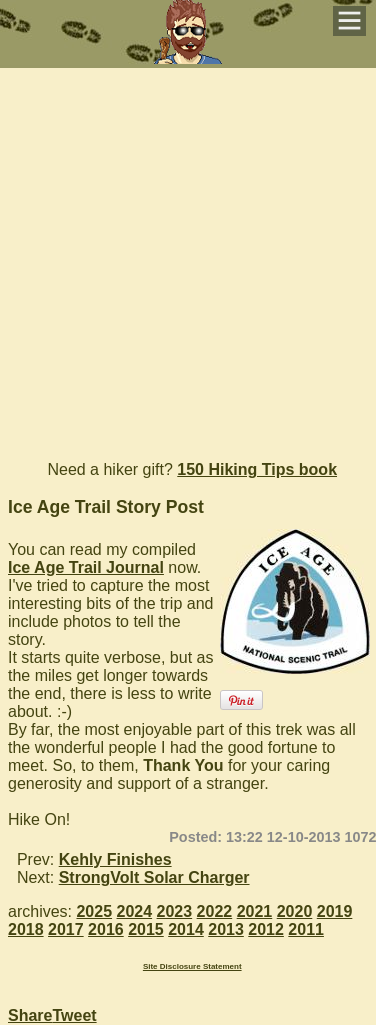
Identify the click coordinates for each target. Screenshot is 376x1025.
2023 (175, 911)
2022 (215, 911)
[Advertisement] (187, 255)
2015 (146, 929)
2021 (255, 911)
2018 (26, 929)
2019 (335, 911)
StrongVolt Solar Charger (154, 877)
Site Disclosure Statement (192, 966)
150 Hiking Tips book (257, 469)
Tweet (74, 1015)
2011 (306, 929)
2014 (186, 929)
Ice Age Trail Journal (86, 567)
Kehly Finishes (115, 859)
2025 (94, 911)
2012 (266, 929)
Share (30, 1015)
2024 (135, 911)
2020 (295, 911)
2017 (66, 929)
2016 (106, 929)
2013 (226, 929)
